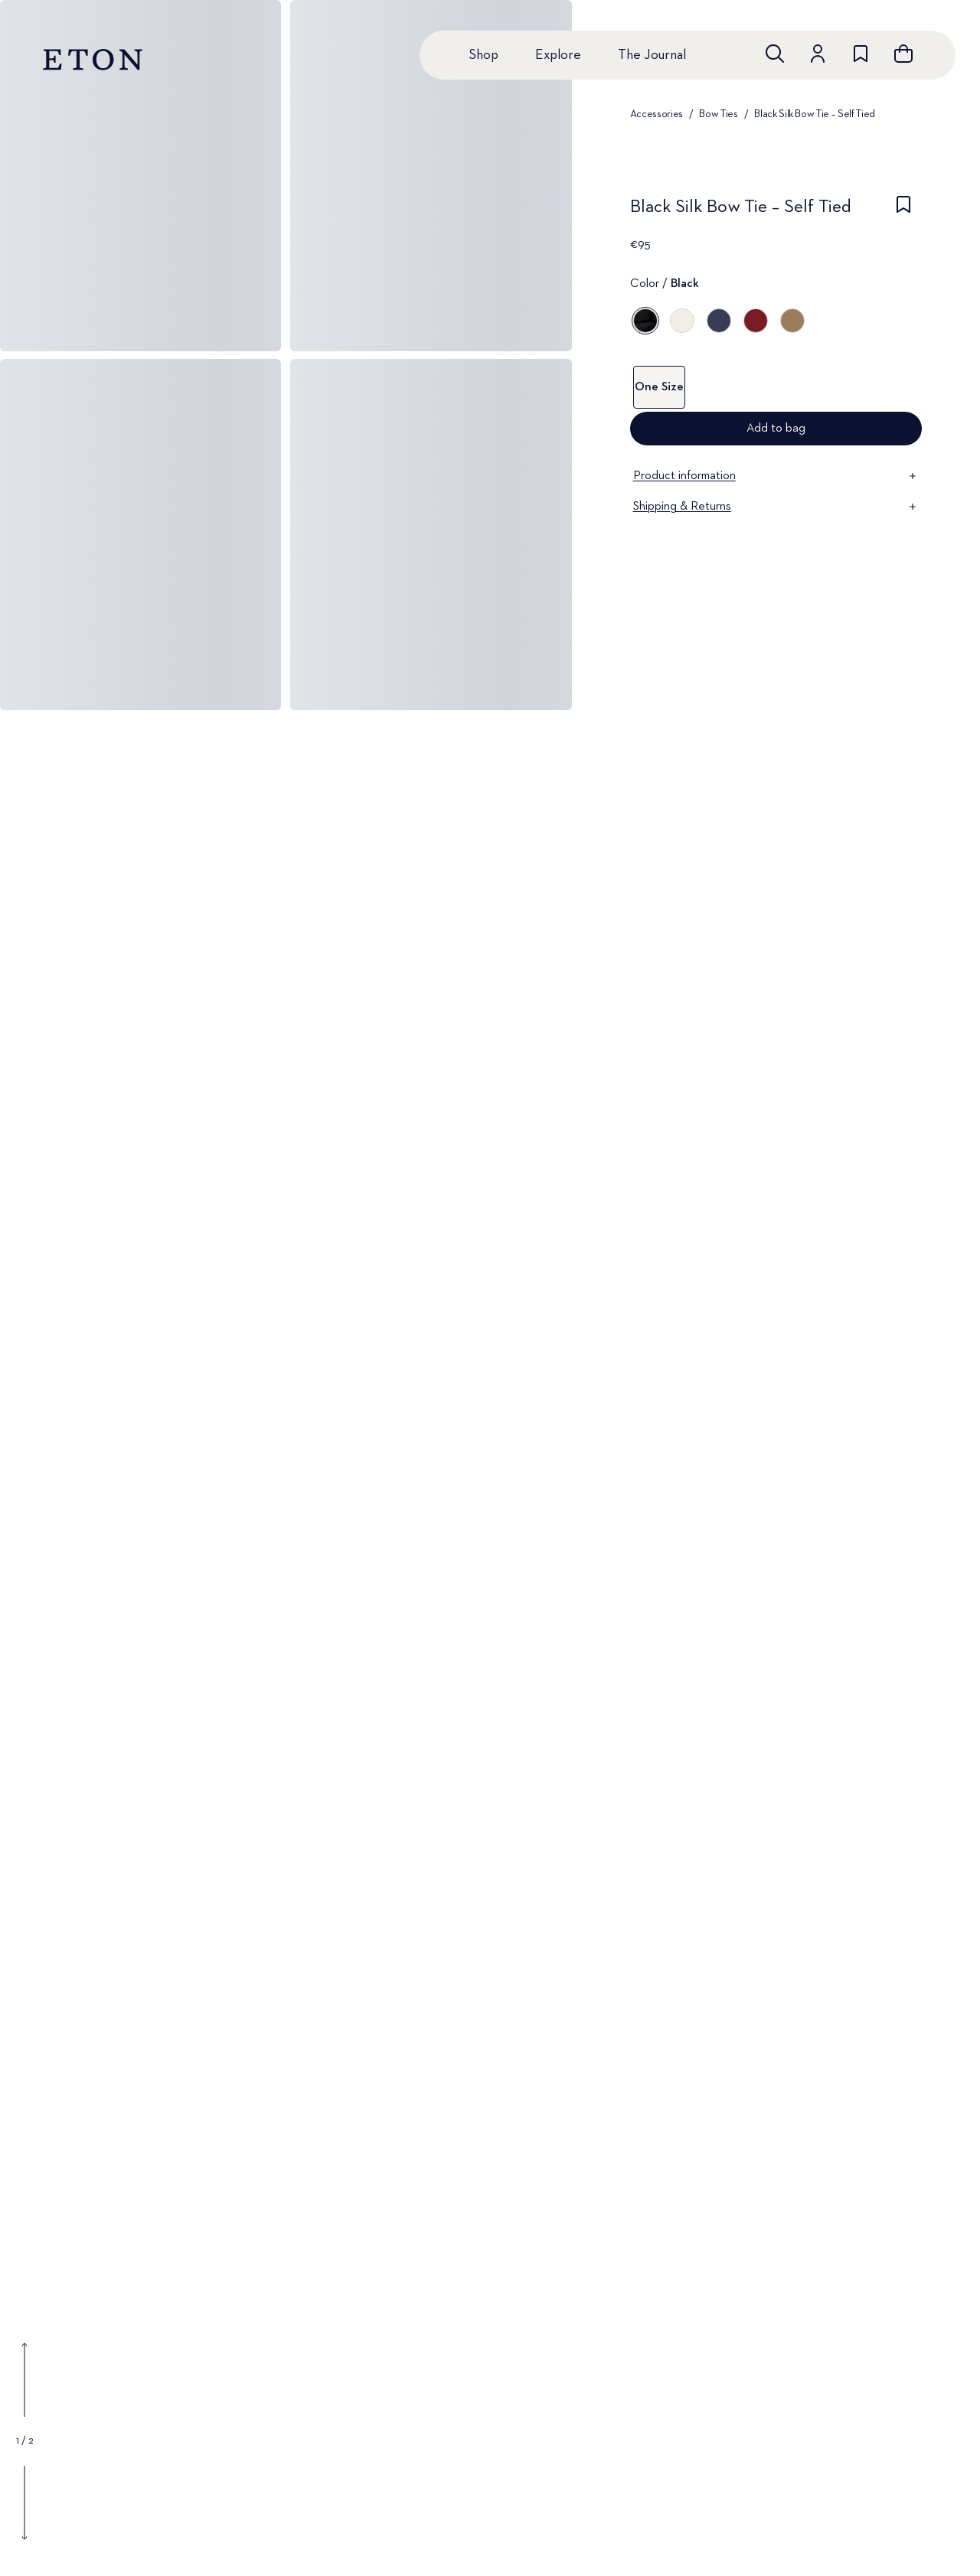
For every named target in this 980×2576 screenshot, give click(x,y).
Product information (776, 476)
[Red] (755, 320)
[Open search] (775, 53)
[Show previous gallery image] (24, 2380)
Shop (483, 55)
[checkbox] (903, 211)
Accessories (656, 114)
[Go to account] (817, 53)
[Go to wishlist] (860, 53)
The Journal (652, 55)
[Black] (645, 320)
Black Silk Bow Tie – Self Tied (814, 114)
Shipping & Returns (776, 507)
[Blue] (719, 320)
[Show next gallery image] (24, 2502)
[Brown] (792, 320)
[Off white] (682, 320)
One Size (659, 387)
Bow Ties (718, 114)
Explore (558, 55)
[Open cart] (903, 53)
